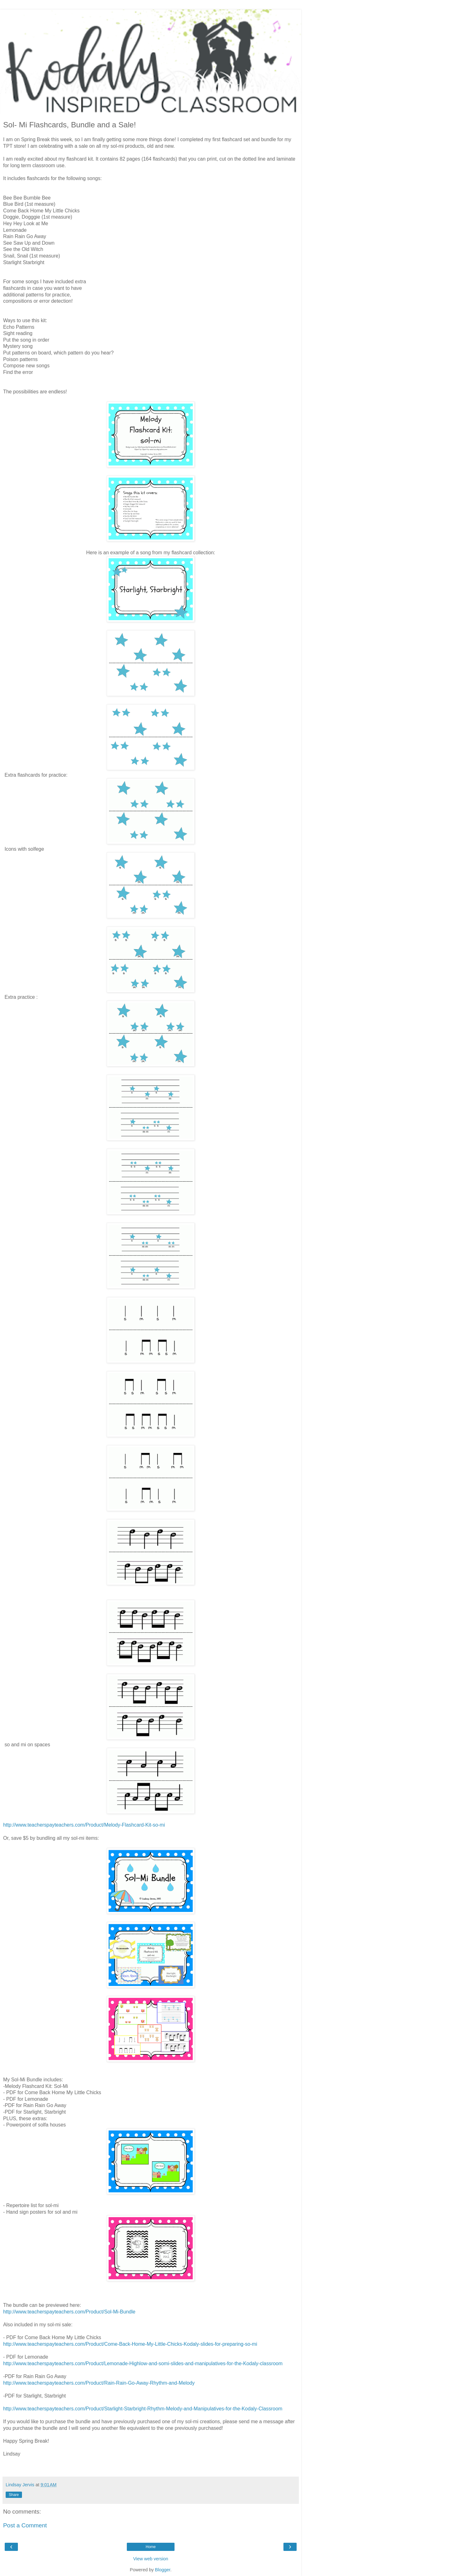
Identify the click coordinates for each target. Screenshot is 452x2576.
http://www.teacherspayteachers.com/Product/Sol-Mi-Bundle (69, 2311)
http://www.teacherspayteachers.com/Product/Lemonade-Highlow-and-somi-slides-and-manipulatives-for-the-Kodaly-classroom (142, 2363)
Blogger (162, 2569)
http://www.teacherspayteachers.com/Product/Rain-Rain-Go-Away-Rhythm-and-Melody (99, 2383)
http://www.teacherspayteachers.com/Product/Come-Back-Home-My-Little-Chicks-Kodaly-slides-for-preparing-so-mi (130, 2344)
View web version (150, 2558)
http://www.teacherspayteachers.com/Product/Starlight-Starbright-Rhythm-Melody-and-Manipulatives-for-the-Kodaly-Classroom (142, 2408)
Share (14, 2495)
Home (151, 2547)
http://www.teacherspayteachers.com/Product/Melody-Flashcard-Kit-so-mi (84, 1825)
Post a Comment (25, 2525)
